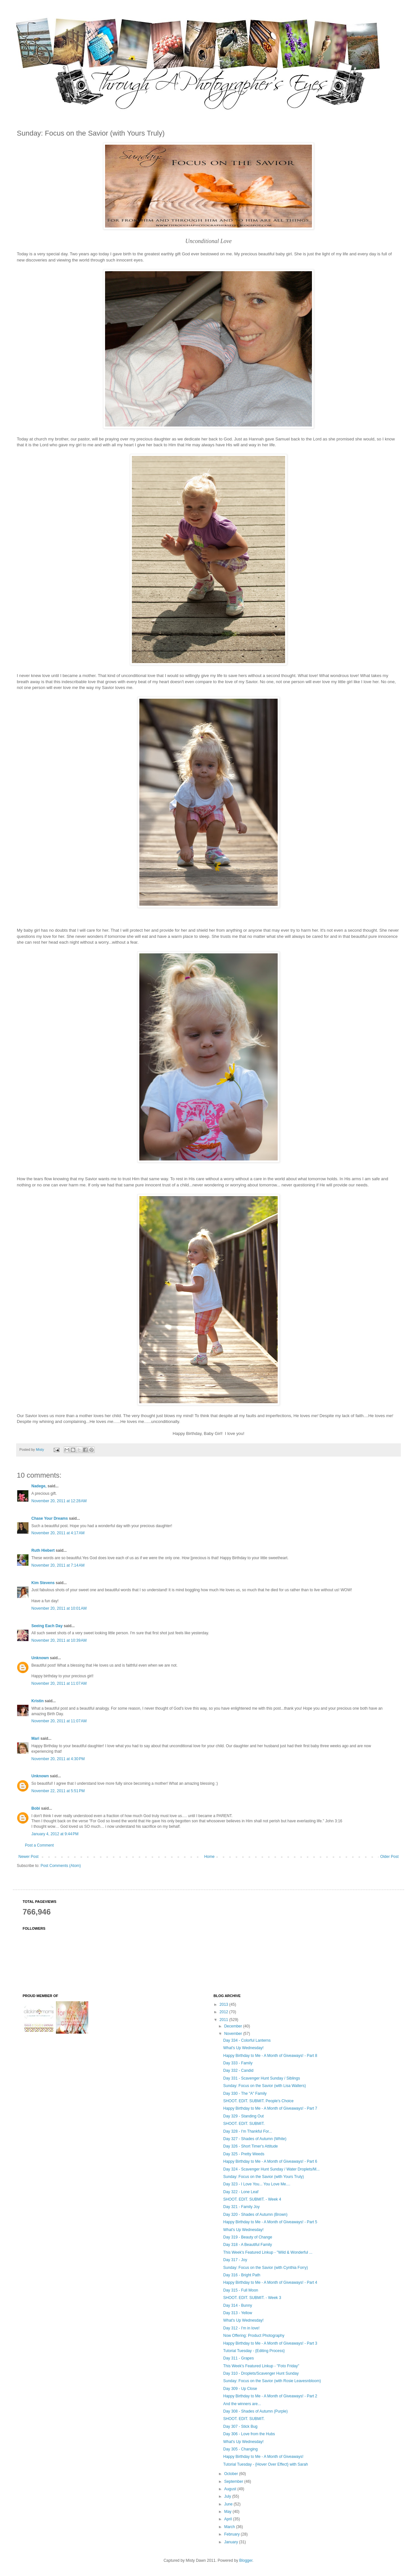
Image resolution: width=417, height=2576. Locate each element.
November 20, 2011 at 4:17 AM (57, 1533)
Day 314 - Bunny (237, 2305)
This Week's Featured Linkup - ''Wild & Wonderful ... (267, 2252)
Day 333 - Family (237, 2063)
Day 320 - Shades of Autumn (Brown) (255, 2214)
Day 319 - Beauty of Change (247, 2237)
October (231, 2473)
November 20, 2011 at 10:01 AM (59, 1608)
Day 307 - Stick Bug (240, 2426)
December (233, 2026)
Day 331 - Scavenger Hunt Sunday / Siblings (261, 2078)
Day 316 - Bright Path (241, 2275)
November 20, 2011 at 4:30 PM (58, 1759)
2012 (224, 2012)
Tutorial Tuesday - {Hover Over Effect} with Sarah (265, 2464)
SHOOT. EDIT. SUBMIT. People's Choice (258, 2101)
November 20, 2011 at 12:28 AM (59, 1501)
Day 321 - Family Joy (241, 2206)
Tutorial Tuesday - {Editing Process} (253, 2350)
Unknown (40, 1658)
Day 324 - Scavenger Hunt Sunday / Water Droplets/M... (271, 2169)
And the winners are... (242, 2404)
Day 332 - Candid (238, 2070)
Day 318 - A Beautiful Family (247, 2244)
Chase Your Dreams (49, 1518)
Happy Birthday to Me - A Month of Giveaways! (263, 2456)
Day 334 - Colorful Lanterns (247, 2040)
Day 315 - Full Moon (240, 2290)
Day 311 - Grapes (238, 2358)
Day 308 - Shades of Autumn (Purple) (255, 2411)
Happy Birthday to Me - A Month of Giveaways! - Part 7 (270, 2108)
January (231, 2542)
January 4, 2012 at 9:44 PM (55, 1834)
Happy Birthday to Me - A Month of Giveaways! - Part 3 (270, 2343)
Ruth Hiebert (43, 1550)
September (234, 2481)
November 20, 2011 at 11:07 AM (59, 1683)
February (232, 2534)
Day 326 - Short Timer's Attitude (250, 2146)
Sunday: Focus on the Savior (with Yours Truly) (263, 2176)
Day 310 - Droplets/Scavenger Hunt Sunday (260, 2373)
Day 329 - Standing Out (243, 2116)
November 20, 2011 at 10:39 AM (59, 1640)
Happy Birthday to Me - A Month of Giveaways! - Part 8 (270, 2055)
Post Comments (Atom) (60, 1865)
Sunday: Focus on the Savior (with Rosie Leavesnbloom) (272, 2381)
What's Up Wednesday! (243, 2048)
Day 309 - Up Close (240, 2388)
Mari (35, 1738)
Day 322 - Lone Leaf (240, 2192)
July (228, 2496)
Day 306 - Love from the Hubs (249, 2434)
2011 (224, 2019)
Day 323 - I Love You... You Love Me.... (256, 2184)
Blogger (245, 2560)
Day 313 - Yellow (237, 2313)
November (233, 2033)
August (230, 2489)
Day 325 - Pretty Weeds (243, 2154)
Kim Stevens (43, 1583)
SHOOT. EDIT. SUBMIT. (243, 2123)
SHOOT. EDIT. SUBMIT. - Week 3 (252, 2297)
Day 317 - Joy (235, 2260)
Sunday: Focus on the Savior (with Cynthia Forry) (265, 2267)
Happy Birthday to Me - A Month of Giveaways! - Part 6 (270, 2161)
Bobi (35, 1808)
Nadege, (39, 1486)
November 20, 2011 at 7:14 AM (57, 1565)
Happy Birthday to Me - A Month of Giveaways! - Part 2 (270, 2396)
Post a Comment (39, 1845)
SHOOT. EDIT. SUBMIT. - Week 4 (252, 2199)
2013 (224, 2004)
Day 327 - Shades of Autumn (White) (254, 2139)
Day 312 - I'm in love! (241, 2328)
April (228, 2519)
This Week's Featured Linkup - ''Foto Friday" (261, 2366)
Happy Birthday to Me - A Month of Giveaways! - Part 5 (270, 2222)
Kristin (37, 1701)
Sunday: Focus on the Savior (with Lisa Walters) (264, 2085)
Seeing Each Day (47, 1626)
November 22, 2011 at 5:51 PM (58, 1791)
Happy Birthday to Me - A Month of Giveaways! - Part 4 (270, 2282)
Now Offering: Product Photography (253, 2335)
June (228, 2504)
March (230, 2527)
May (228, 2511)
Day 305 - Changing (240, 2449)
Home (209, 1856)
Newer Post (28, 1856)
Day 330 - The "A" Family (244, 2093)
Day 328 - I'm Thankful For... (247, 2131)
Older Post (389, 1856)
